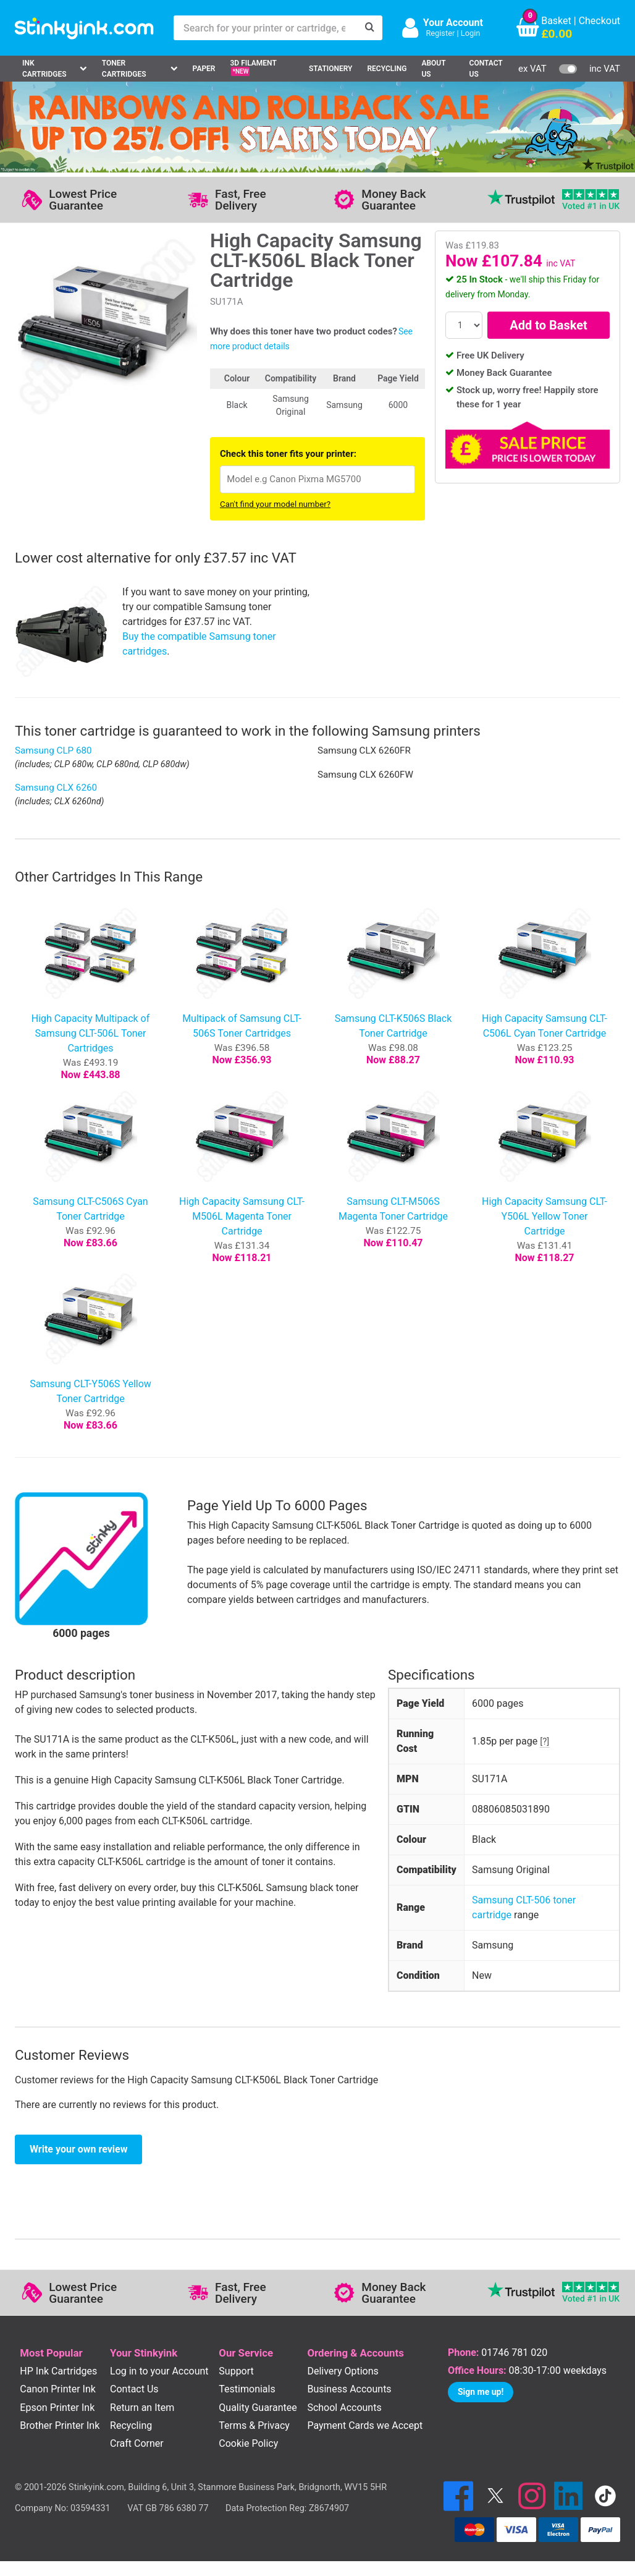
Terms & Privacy (254, 2425)
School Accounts (344, 2407)
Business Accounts (349, 2389)
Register (440, 33)
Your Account (453, 22)
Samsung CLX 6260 (56, 787)
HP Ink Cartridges (58, 2371)
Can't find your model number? (275, 504)
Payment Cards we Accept (365, 2425)
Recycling (386, 68)
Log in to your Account (159, 2371)
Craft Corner (137, 2443)
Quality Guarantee (257, 2407)
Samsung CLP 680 (53, 750)
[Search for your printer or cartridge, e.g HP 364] (266, 27)
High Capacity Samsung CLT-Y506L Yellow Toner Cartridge (544, 1216)
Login (471, 33)
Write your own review (78, 2149)
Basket (556, 21)
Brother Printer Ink (59, 2425)
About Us (433, 69)
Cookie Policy (248, 2443)
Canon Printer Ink (58, 2389)
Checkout (599, 21)
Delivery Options (342, 2371)
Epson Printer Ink (57, 2407)
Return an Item (142, 2407)
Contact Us (486, 69)
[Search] (370, 27)
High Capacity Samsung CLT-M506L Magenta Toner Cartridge (242, 1216)
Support (236, 2371)
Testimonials (247, 2389)
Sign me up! (480, 2392)
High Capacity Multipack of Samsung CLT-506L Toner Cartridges (91, 1033)
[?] (544, 1741)
